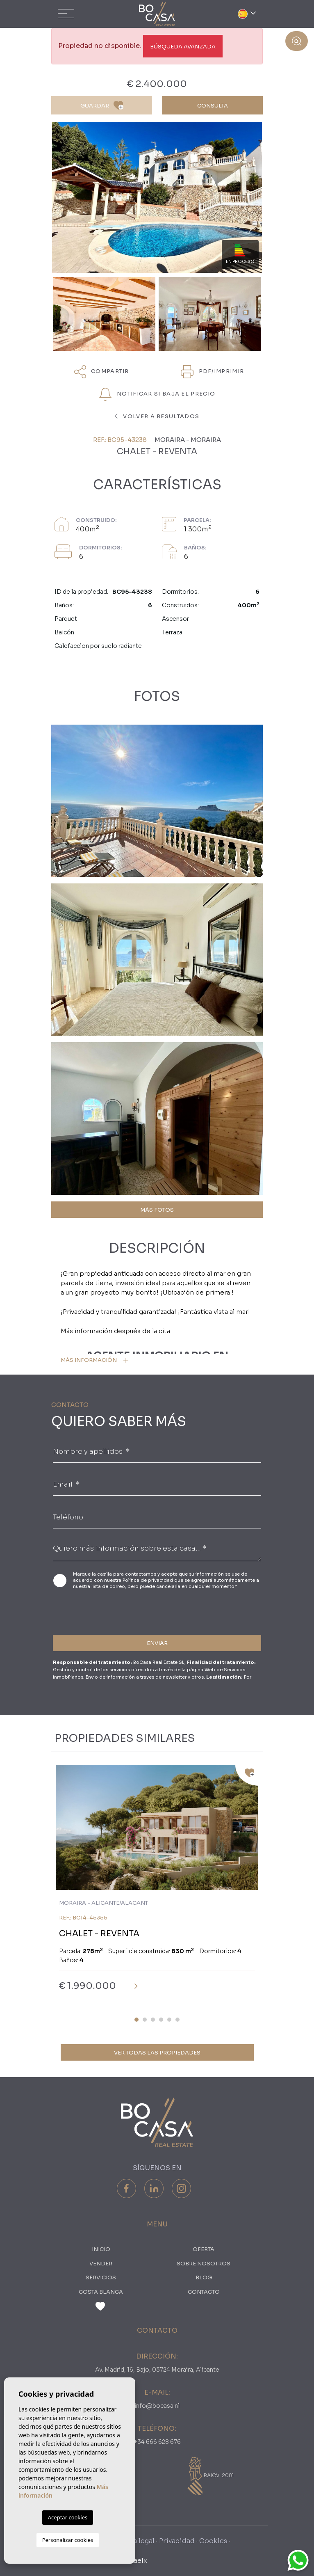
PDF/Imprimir (212, 371)
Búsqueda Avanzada (183, 46)
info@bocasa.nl (157, 2405)
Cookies (213, 2541)
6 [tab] (177, 2020)
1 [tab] (136, 2020)
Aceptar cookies (67, 2517)
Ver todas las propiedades (157, 2052)
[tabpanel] (157, 1884)
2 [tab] (145, 2020)
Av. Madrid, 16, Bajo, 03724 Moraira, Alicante (157, 2369)
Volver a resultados (157, 416)
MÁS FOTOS (157, 1209)
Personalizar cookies (67, 2540)
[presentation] (96, 1610)
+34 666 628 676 (157, 2442)
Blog (204, 2277)
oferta (203, 2249)
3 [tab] (153, 2020)
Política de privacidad (148, 1580)
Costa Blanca (101, 2291)
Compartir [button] (101, 371)
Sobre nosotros (203, 2263)
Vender (100, 2263)
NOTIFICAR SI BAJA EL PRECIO (157, 394)
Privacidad (177, 2541)
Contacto (204, 2291)
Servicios (101, 2277)
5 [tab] (169, 2020)
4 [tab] (161, 2020)
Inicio (101, 2249)
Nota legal (137, 2541)
